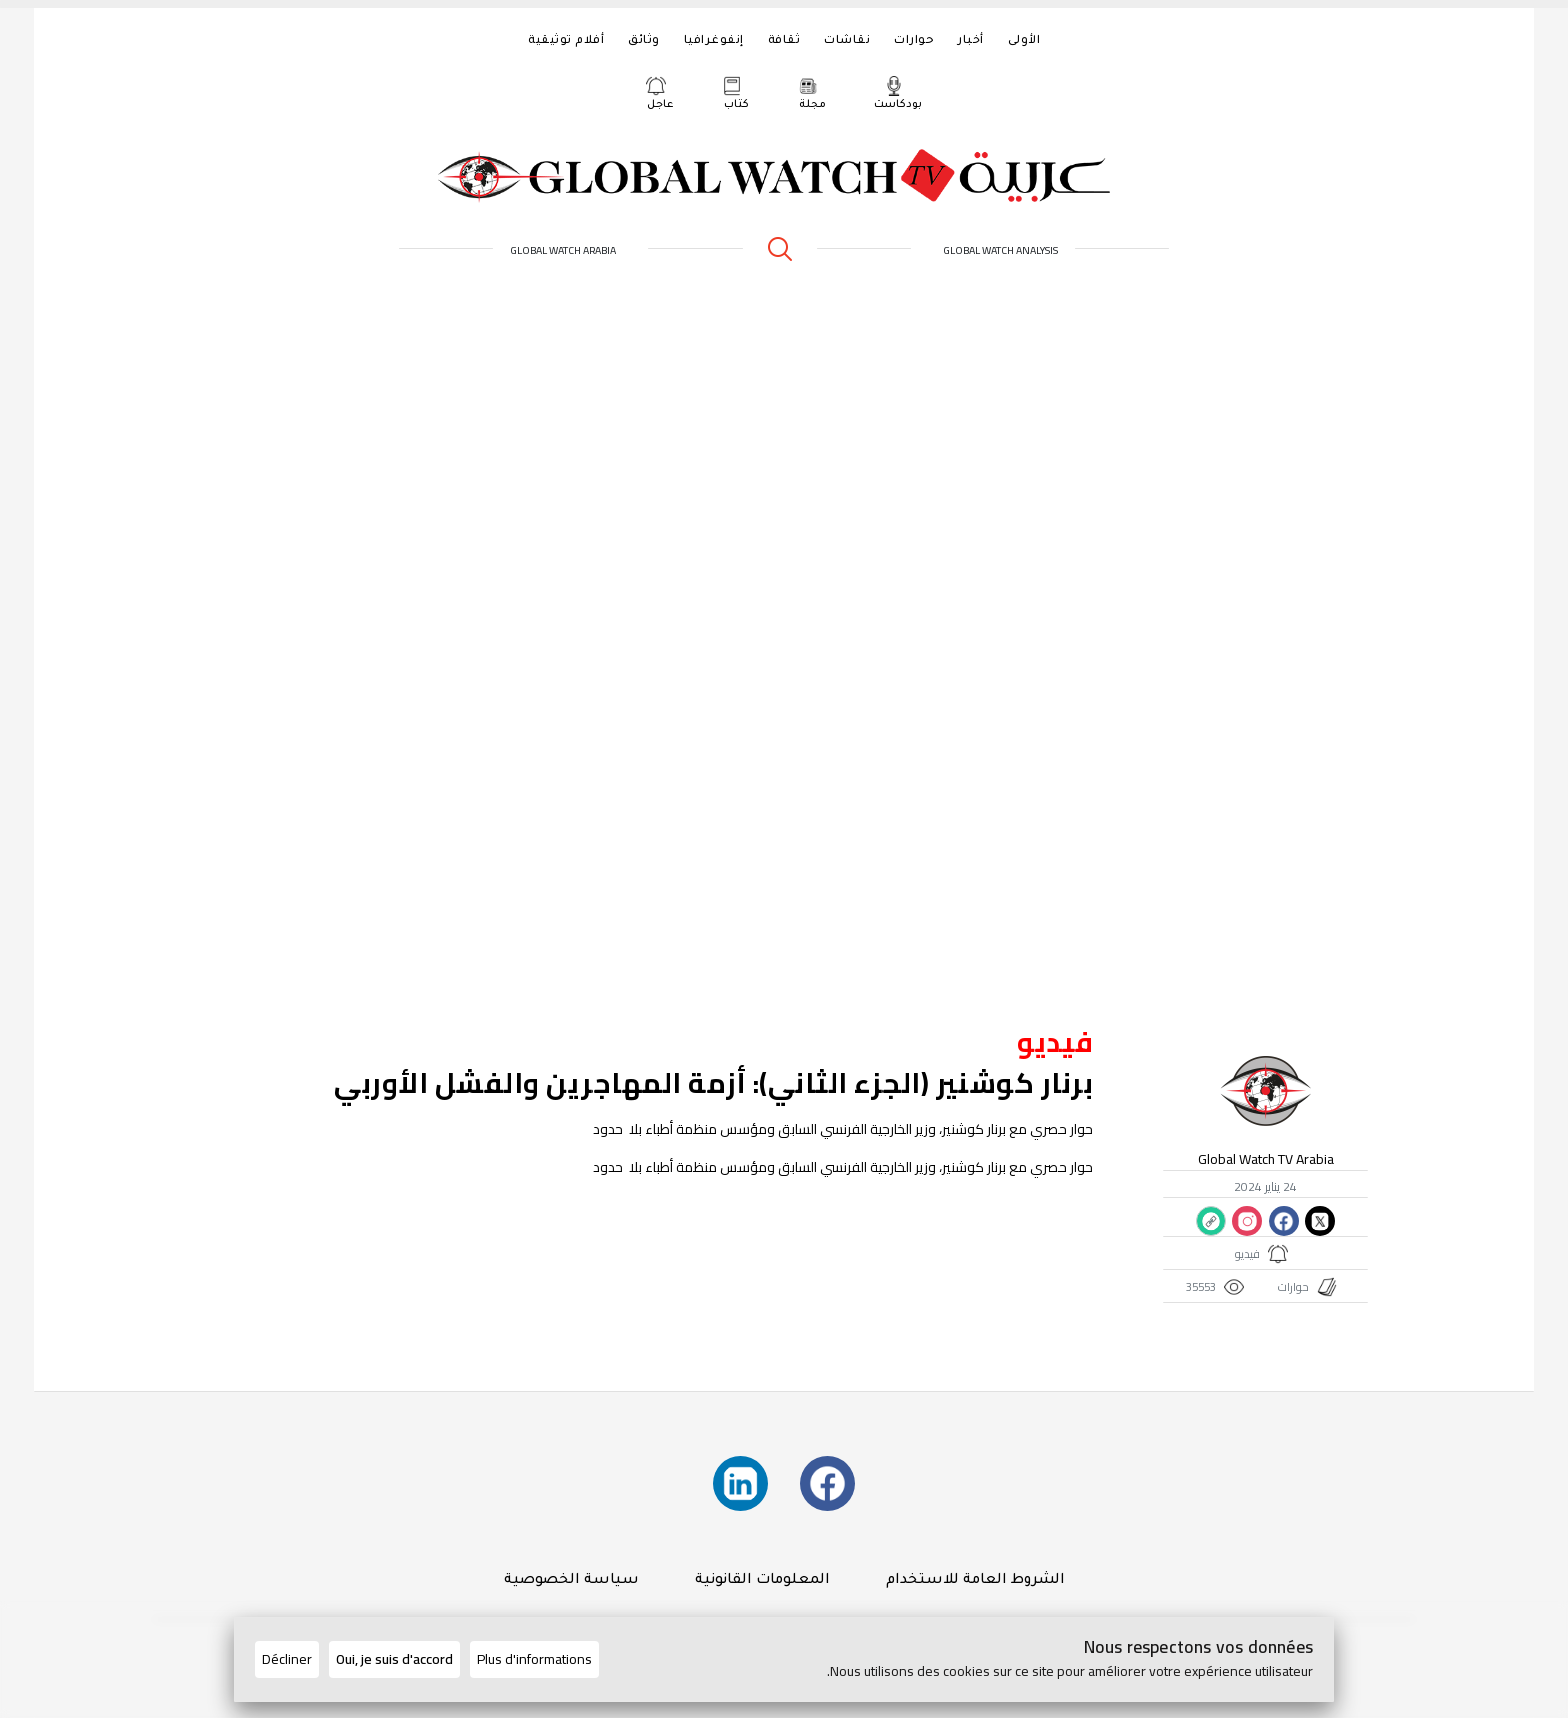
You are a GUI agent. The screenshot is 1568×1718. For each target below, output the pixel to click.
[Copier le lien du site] (1211, 1221)
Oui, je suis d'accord (394, 1659)
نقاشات (847, 41)
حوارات (914, 41)
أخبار (971, 41)
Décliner (287, 1659)
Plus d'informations (534, 1659)
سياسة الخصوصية (571, 1581)
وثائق (644, 41)
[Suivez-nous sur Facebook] (827, 1483)
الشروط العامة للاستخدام (975, 1581)
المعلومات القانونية (762, 1581)
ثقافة (784, 41)
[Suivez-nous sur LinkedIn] (740, 1483)
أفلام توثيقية (566, 41)
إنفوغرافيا (714, 41)
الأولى (1024, 41)
